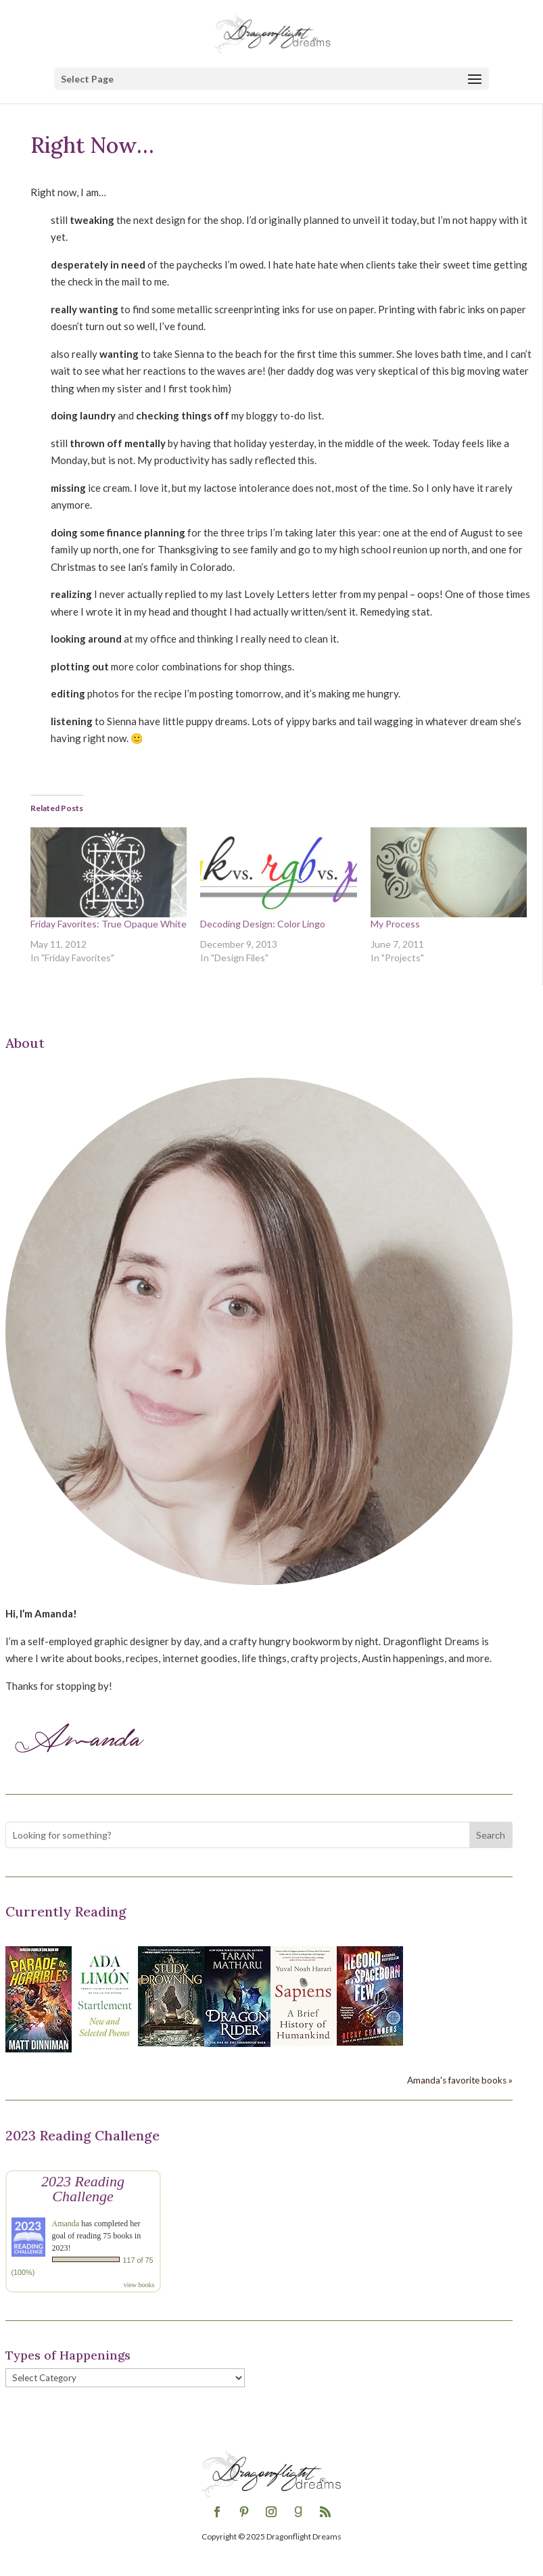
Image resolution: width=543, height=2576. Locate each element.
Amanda (66, 2223)
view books (139, 2284)
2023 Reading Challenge (82, 2189)
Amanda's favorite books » (460, 2080)
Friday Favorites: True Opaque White (108, 923)
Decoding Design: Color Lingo (262, 923)
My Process (395, 923)
